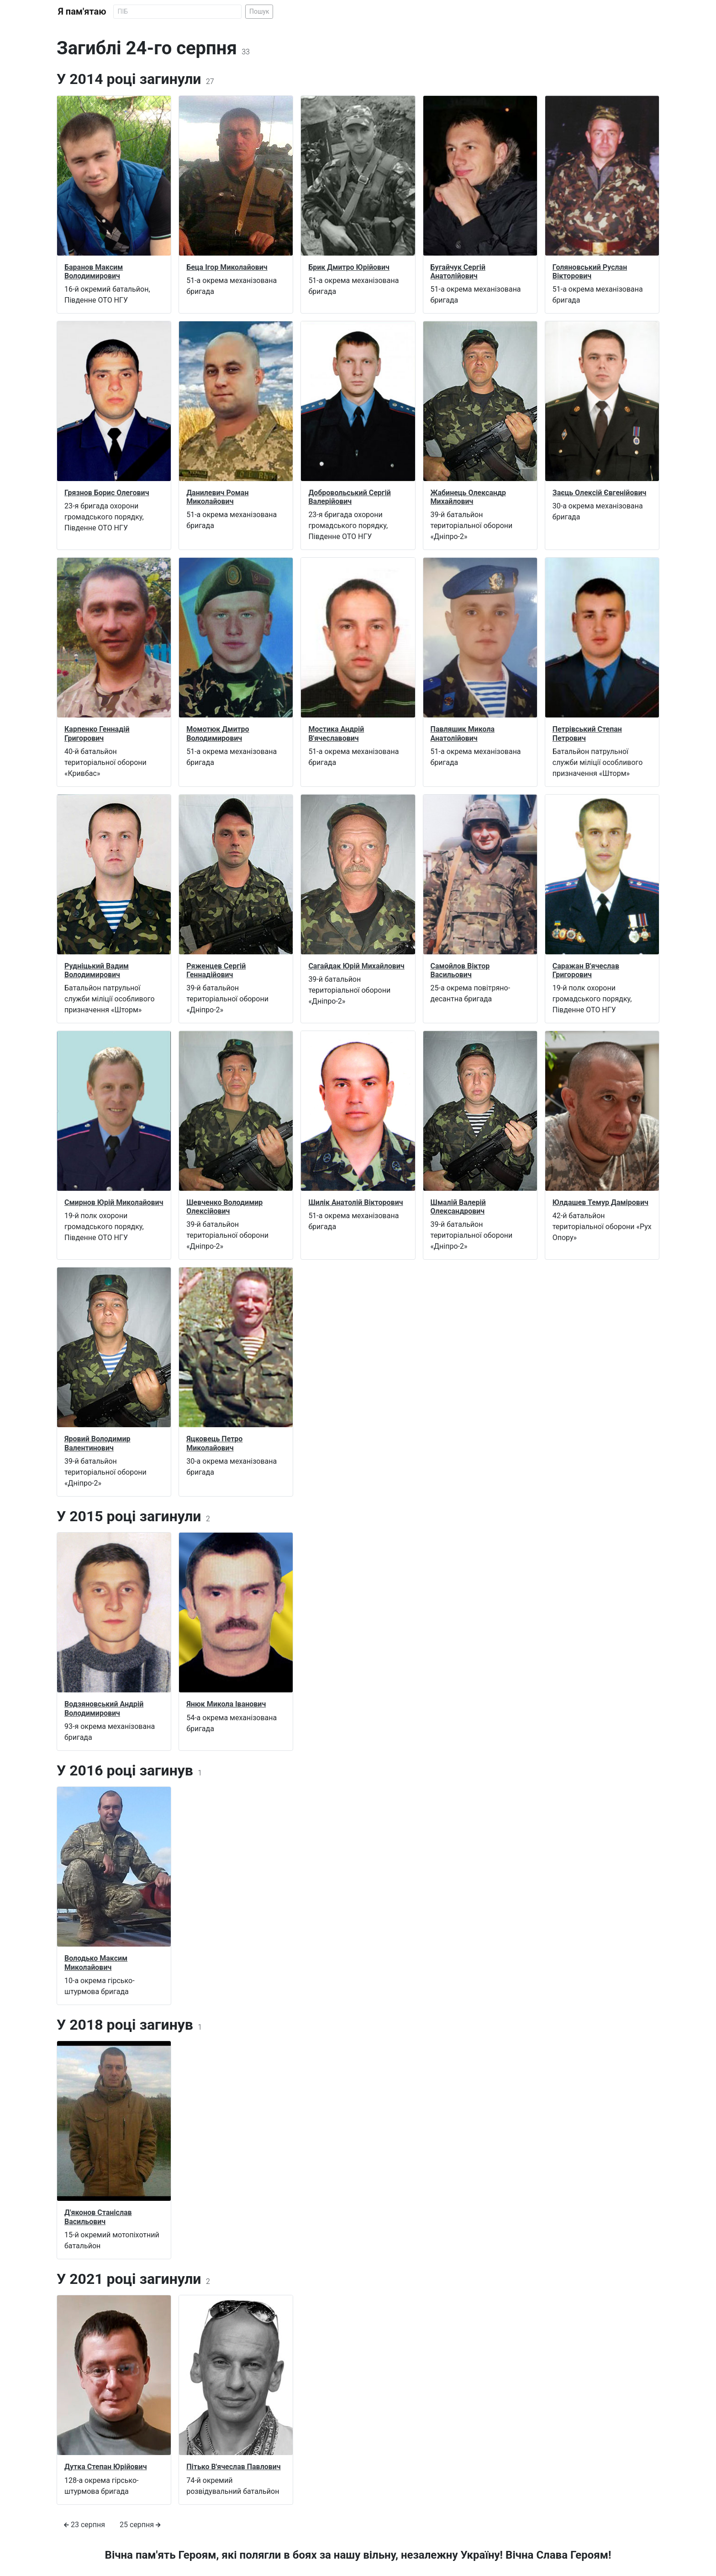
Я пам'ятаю (82, 11)
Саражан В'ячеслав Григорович (586, 970)
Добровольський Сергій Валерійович (349, 497)
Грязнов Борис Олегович (106, 492)
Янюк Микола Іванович (226, 1704)
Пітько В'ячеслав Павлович (233, 2466)
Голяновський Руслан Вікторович (590, 271)
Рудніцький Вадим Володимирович (96, 970)
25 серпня (140, 2524)
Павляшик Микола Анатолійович (463, 733)
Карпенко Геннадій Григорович (97, 733)
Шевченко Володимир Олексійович (224, 1206)
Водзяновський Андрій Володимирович (103, 1708)
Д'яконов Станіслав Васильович (98, 2216)
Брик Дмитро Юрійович (349, 267)
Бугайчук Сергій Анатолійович (458, 271)
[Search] (177, 12)
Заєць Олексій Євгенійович (600, 492)
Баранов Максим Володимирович (93, 271)
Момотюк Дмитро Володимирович (217, 733)
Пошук (259, 11)
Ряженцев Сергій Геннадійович (216, 970)
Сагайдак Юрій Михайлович (356, 966)
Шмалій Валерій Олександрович (458, 1206)
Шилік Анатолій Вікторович (355, 1202)
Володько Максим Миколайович (95, 1962)
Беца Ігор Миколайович (227, 267)
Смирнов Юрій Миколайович (113, 1202)
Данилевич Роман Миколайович (217, 497)
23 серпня (84, 2524)
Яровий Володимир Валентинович (97, 1443)
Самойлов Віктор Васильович (460, 970)
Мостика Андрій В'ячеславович (336, 733)
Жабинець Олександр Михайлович (468, 497)
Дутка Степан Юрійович (105, 2466)
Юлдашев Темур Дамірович (600, 1202)
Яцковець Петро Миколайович (214, 1443)
